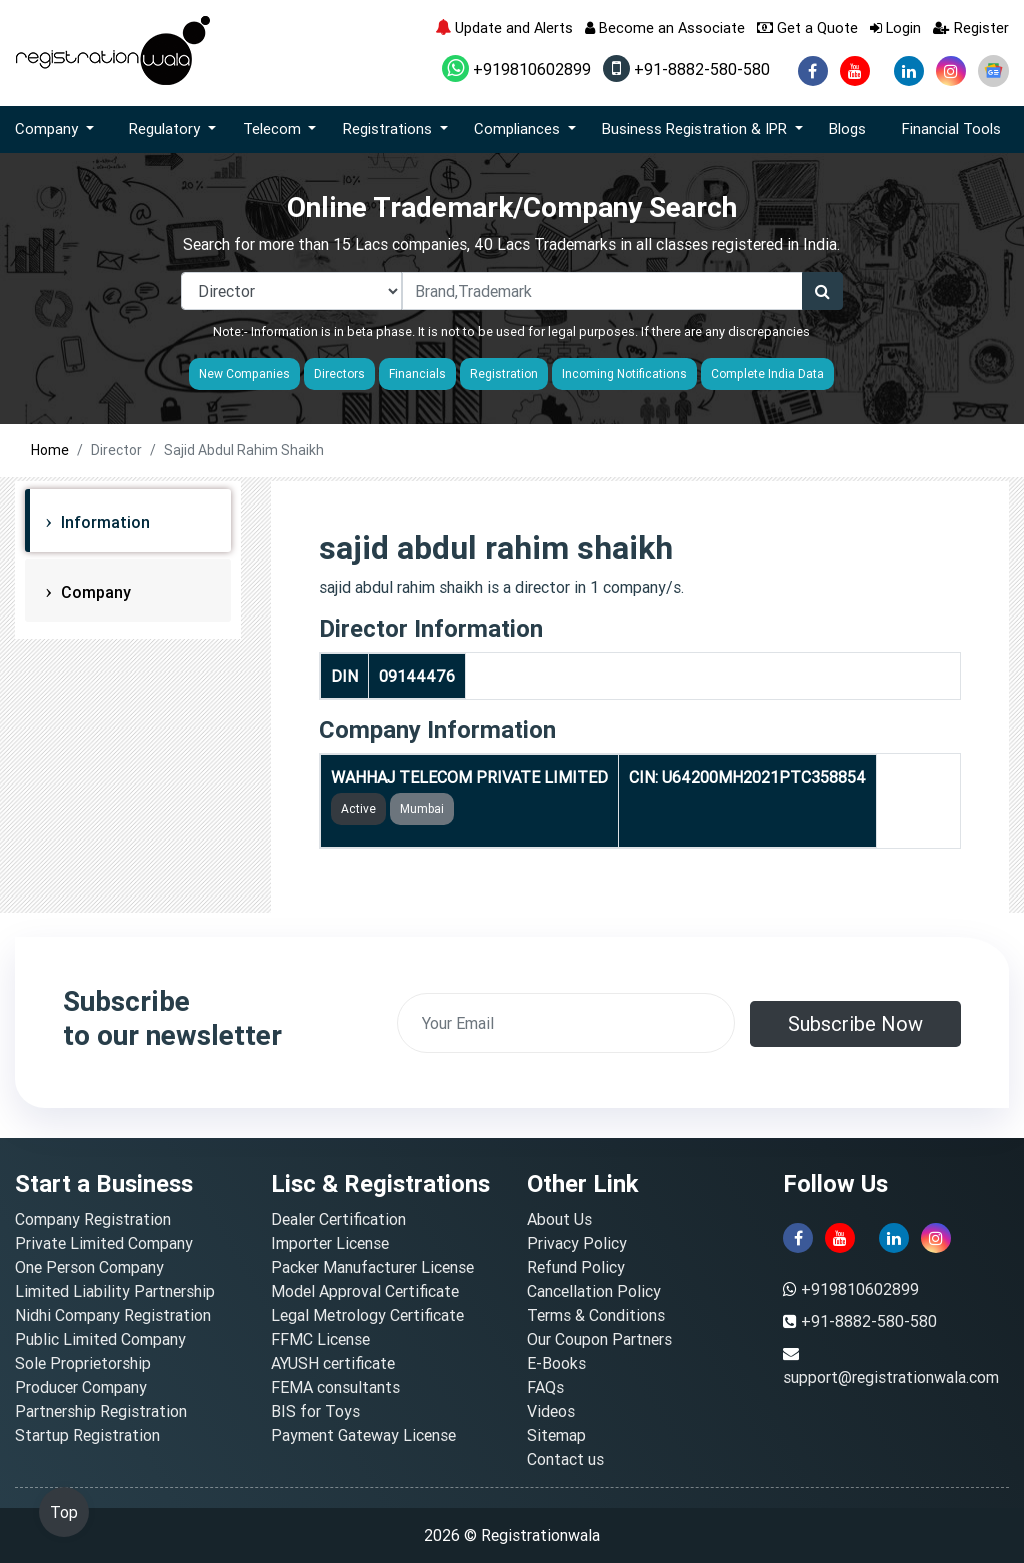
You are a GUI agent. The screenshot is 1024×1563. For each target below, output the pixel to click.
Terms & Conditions (596, 1315)
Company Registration (93, 1219)
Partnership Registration (101, 1411)
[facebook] (813, 71)
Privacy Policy (577, 1243)
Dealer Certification (338, 1219)
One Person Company (89, 1267)
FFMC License (320, 1339)
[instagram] (951, 71)
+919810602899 (516, 69)
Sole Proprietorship (83, 1363)
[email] (566, 1023)
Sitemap (556, 1435)
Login (895, 27)
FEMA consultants (335, 1387)
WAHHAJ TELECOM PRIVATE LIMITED (469, 777)
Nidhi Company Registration (113, 1315)
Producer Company (81, 1387)
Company (94, 592)
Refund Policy (576, 1267)
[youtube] (855, 71)
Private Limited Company (104, 1243)
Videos (551, 1411)
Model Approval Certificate (365, 1291)
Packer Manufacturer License (372, 1267)
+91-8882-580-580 (686, 69)
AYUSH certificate (333, 1363)
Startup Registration (87, 1435)
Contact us (565, 1459)
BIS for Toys (315, 1411)
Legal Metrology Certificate (367, 1315)
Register (971, 27)
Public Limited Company (100, 1339)
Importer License (330, 1243)
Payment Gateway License (363, 1435)
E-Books (556, 1363)
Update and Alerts (504, 27)
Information (103, 522)
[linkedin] (909, 71)
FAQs (545, 1387)
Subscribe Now (855, 1023)
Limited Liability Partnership (115, 1291)
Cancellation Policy (594, 1291)
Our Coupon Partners (599, 1339)
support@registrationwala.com (891, 1377)
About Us (559, 1219)
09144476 (417, 676)
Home (50, 450)
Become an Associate (665, 27)
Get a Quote (807, 27)
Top (64, 1512)
